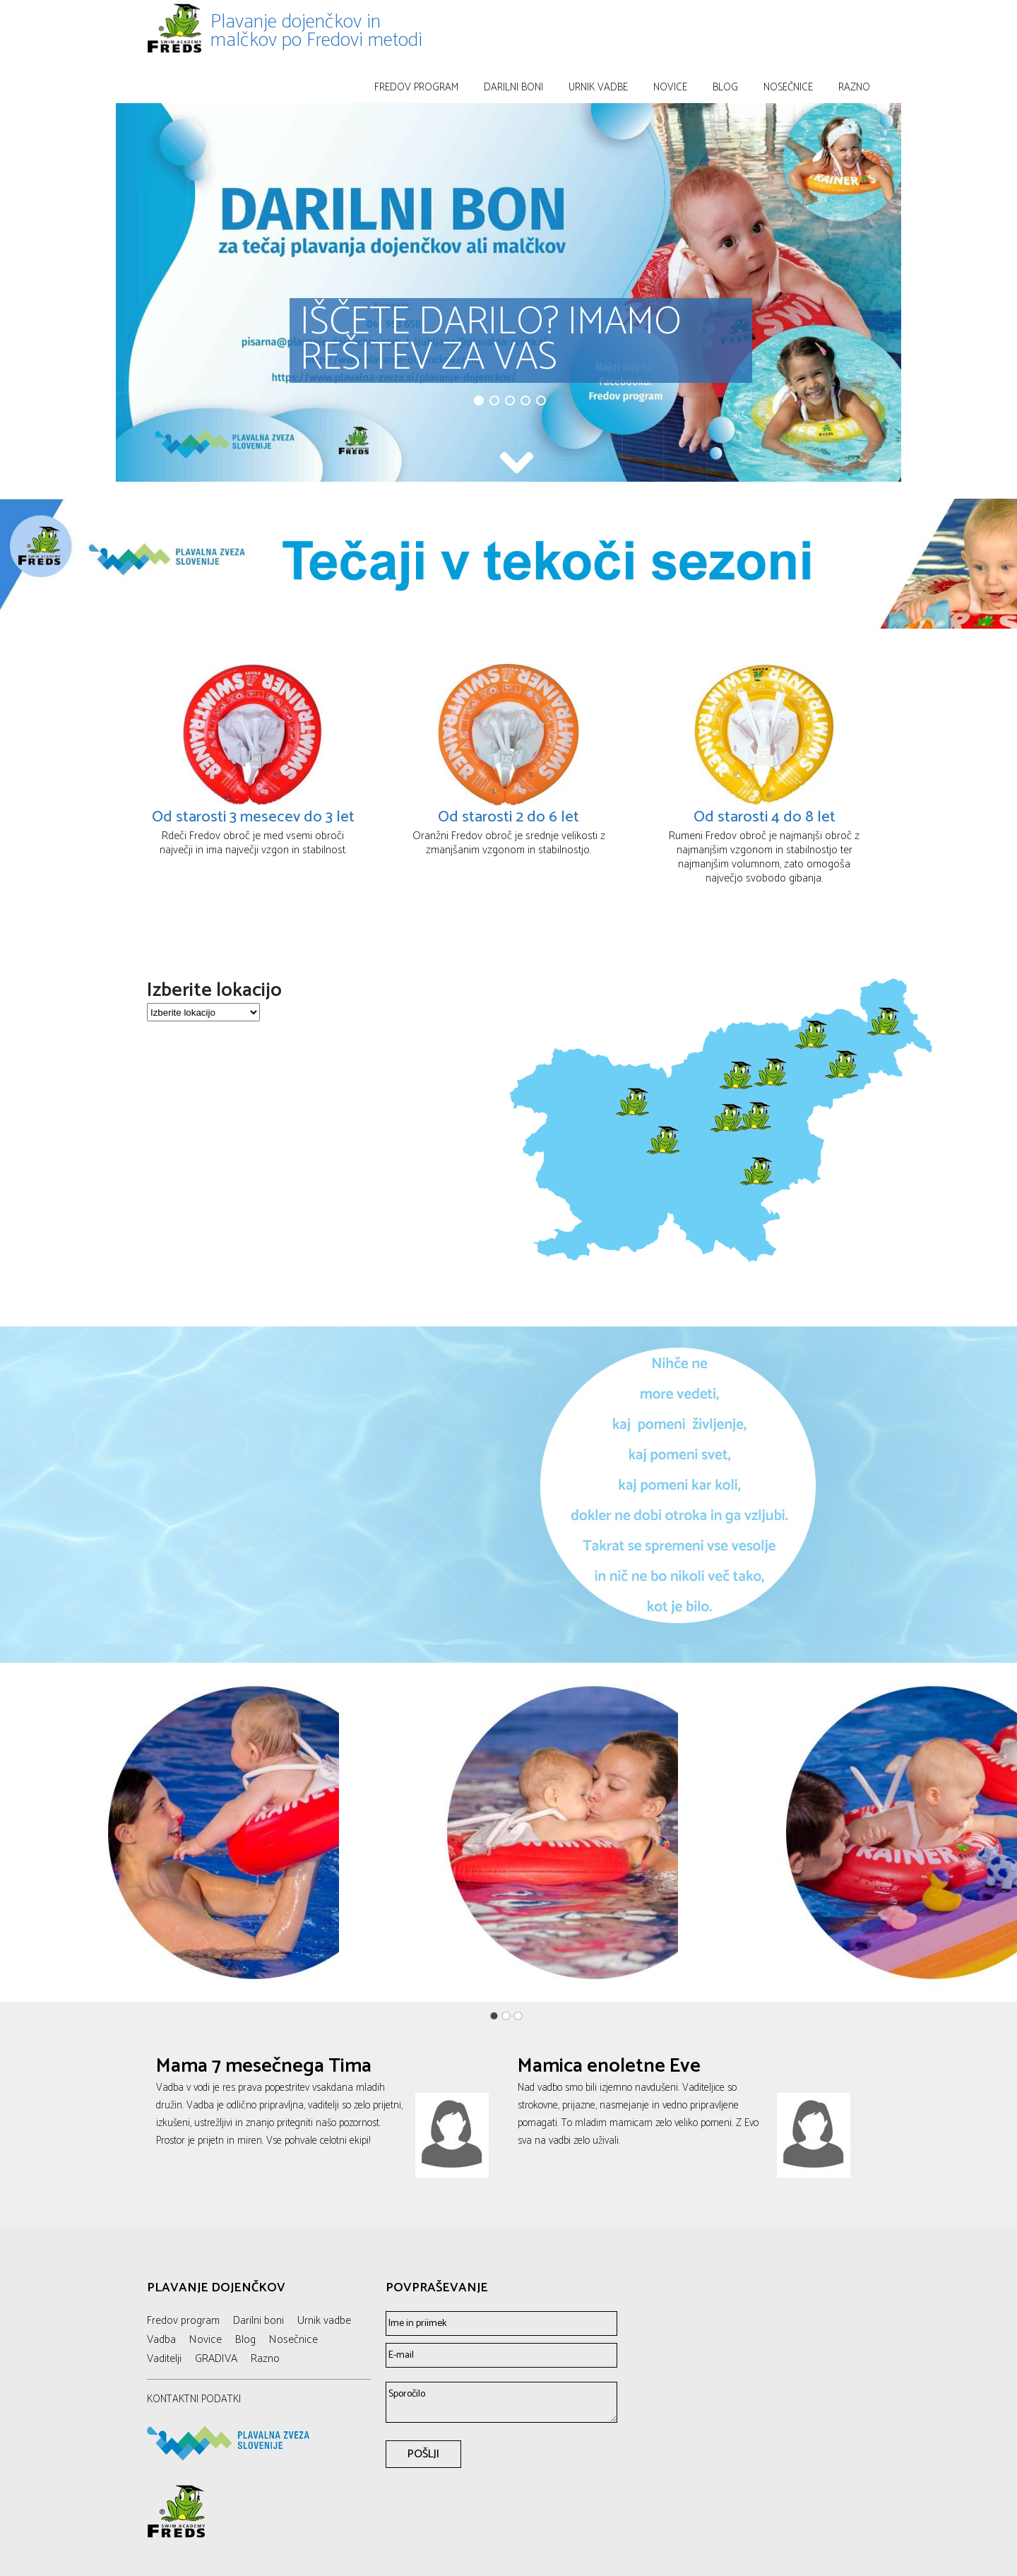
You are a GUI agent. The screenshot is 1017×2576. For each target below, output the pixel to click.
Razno (854, 87)
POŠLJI (423, 2454)
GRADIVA (216, 2358)
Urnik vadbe (598, 87)
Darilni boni (513, 87)
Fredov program (416, 87)
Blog (725, 87)
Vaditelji (164, 2358)
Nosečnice (788, 87)
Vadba (161, 2339)
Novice (670, 87)
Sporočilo (501, 2402)
